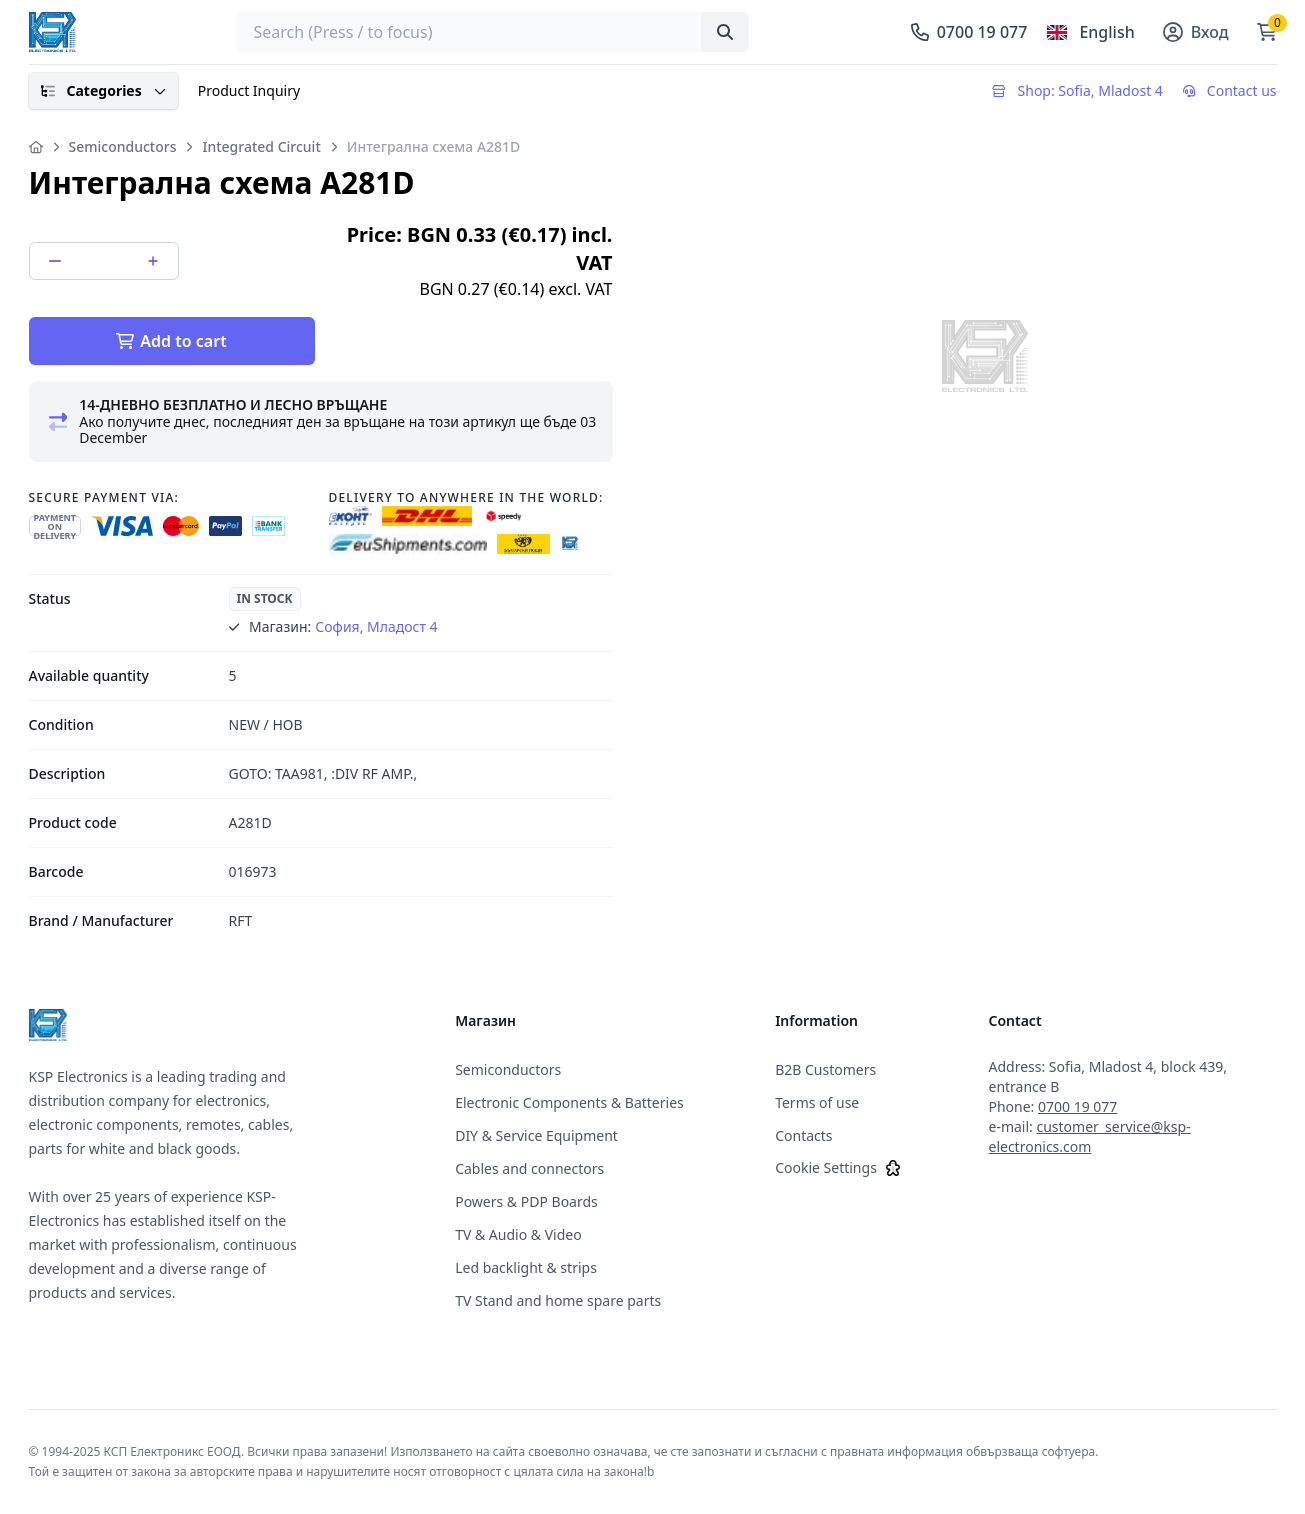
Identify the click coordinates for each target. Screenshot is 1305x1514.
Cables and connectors (529, 1168)
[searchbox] (493, 32)
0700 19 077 (1077, 1106)
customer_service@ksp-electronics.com (1089, 1136)
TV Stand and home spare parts (558, 1300)
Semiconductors (123, 146)
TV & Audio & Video (518, 1234)
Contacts (803, 1135)
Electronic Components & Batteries (569, 1102)
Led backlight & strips (526, 1267)
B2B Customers (825, 1069)
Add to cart (171, 341)
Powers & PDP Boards (526, 1201)
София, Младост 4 (376, 626)
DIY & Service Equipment (536, 1135)
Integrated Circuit (261, 146)
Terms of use (817, 1102)
